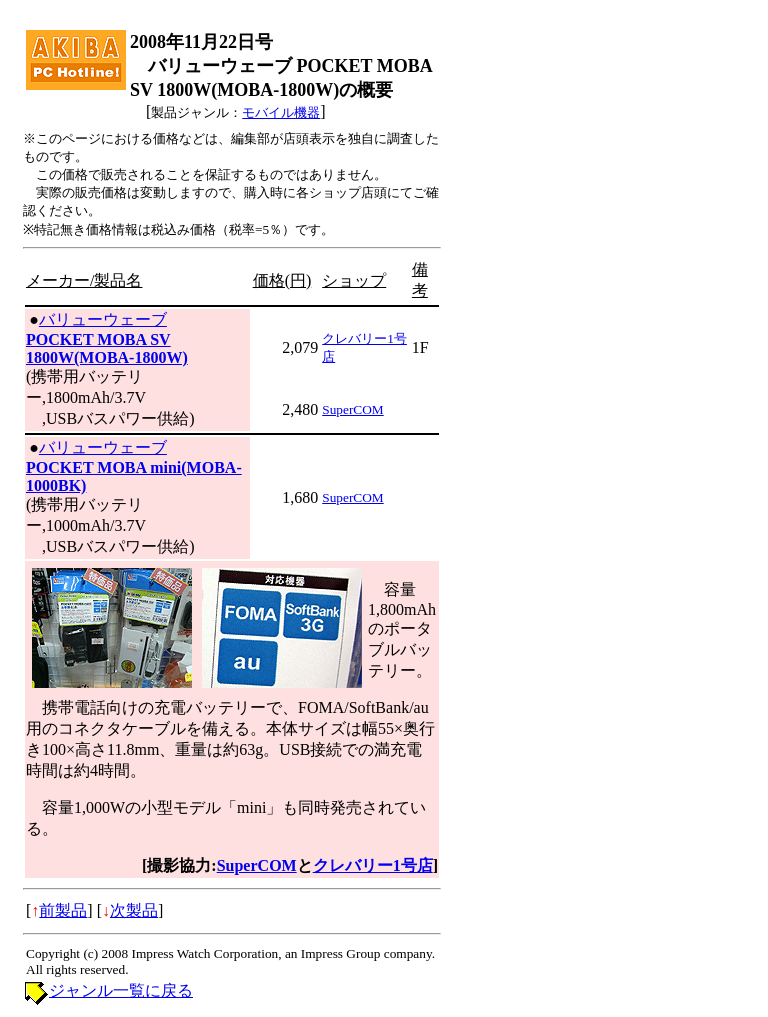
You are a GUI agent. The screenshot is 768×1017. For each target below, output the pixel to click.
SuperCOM (352, 409)
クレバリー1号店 (373, 865)
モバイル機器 (281, 112)
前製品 (63, 910)
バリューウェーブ (103, 319)
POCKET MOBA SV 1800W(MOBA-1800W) (107, 348)
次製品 (134, 910)
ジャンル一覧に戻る (121, 990)
